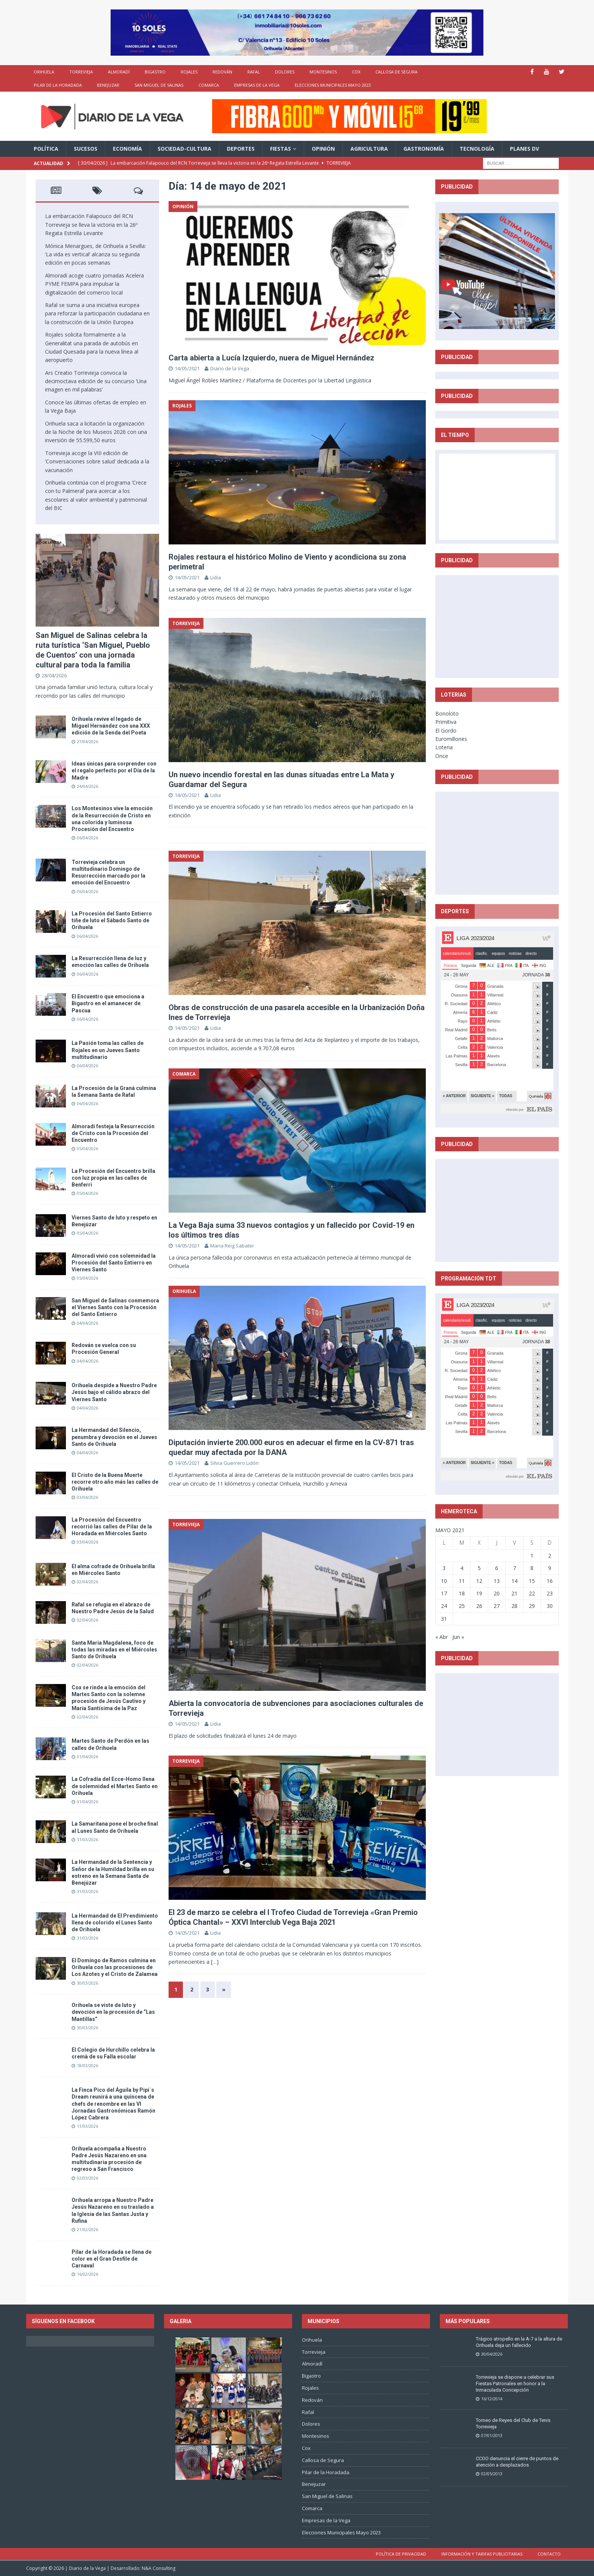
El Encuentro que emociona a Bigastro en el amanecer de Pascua (108, 1003)
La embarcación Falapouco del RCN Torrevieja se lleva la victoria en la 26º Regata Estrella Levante (91, 224)
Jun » (458, 1636)
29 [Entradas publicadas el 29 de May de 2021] (532, 1605)
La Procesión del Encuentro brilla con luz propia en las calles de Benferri (113, 1178)
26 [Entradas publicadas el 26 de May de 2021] (479, 1605)
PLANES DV (524, 148)
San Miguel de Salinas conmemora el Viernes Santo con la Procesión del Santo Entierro (115, 1307)
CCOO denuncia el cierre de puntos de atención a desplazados (517, 2462)
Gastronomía (423, 148)
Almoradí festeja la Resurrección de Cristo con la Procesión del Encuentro (113, 1133)
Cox (356, 72)
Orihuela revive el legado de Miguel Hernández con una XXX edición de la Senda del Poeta (111, 726)
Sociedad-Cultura (184, 148)
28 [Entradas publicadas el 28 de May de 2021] (514, 1605)
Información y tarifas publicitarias (481, 2554)
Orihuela (44, 72)
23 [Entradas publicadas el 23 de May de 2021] (550, 1593)
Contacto (549, 2554)
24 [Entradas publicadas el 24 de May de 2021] (444, 1605)
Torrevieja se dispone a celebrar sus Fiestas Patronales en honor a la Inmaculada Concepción (515, 2383)
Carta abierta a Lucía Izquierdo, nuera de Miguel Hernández (271, 357)
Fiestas (280, 148)
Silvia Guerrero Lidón (234, 1463)
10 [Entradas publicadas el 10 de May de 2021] (444, 1580)
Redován (222, 72)
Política (46, 148)
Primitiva (445, 721)
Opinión (323, 148)
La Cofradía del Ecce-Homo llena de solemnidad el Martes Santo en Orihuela (115, 1786)
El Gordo (445, 730)
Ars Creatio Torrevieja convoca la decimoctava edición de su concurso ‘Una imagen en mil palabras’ (96, 381)
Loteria (444, 747)
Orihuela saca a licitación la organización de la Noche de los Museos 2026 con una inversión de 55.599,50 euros (96, 432)
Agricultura (369, 148)
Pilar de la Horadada (58, 85)
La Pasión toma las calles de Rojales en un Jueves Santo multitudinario (108, 1050)
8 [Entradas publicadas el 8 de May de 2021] (531, 1568)
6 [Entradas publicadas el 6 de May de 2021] (496, 1568)
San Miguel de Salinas (158, 85)
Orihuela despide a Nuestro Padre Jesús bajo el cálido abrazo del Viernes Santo (114, 1392)
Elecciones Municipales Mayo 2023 (333, 85)
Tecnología (477, 148)
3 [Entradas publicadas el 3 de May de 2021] (444, 1568)
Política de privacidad (401, 2554)
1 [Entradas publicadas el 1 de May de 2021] (531, 1555)
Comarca (209, 85)
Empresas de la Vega (257, 85)
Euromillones (451, 738)
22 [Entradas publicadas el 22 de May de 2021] (532, 1593)
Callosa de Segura (396, 72)
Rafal (253, 72)
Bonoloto (447, 713)
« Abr (441, 1636)
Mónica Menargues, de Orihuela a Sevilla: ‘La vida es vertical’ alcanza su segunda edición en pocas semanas (95, 254)
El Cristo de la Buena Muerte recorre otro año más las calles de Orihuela (115, 1482)
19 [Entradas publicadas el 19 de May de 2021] (479, 1593)
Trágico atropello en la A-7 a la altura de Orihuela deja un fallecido (519, 2342)
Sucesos (85, 148)
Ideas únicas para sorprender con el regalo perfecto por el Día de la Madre (114, 770)
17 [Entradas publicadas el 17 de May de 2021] (444, 1593)
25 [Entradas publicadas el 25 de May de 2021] (462, 1605)
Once (441, 755)
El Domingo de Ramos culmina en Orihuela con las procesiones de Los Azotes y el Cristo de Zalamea (115, 1967)
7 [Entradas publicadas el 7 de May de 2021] (514, 1568)
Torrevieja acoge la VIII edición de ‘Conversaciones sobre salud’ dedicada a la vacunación (97, 461)
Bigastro (155, 72)
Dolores (284, 72)
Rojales (189, 72)
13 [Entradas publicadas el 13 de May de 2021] (497, 1580)
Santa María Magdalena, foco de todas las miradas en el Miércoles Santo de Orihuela (114, 1649)
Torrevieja (81, 72)
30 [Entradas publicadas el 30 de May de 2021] (550, 1605)
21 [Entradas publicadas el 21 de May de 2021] (514, 1593)
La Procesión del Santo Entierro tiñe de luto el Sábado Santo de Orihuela (112, 920)
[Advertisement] (497, 626)
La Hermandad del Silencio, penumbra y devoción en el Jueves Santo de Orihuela (114, 1437)
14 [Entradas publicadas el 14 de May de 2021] (514, 1580)
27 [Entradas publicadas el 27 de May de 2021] (497, 1605)
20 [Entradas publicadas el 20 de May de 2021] (497, 1593)
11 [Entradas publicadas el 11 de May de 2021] (462, 1580)
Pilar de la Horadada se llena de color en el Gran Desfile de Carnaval (112, 2259)
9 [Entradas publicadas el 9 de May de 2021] (549, 1568)
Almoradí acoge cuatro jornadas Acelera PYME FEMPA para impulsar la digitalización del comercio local (94, 284)
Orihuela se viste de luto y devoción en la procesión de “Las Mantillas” (113, 2012)
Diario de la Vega (229, 368)
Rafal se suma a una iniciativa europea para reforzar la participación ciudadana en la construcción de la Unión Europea (97, 313)
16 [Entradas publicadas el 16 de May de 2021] (550, 1580)
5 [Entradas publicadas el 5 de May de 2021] (479, 1568)
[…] (215, 1961)
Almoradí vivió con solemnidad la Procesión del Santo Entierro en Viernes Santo (114, 1262)
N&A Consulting (158, 2568)
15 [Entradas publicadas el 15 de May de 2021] (532, 1580)
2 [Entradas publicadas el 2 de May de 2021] (549, 1555)
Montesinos (323, 72)
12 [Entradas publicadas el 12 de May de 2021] (479, 1580)
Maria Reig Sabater (232, 1245)
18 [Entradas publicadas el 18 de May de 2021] (462, 1593)
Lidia (215, 577)
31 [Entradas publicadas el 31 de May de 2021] (444, 1618)
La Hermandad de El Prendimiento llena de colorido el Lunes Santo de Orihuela (115, 1922)
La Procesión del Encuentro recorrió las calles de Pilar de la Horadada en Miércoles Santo (112, 1526)
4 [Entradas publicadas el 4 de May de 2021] (461, 1568)
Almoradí (119, 72)
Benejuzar (108, 85)
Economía (127, 148)
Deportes (241, 148)
